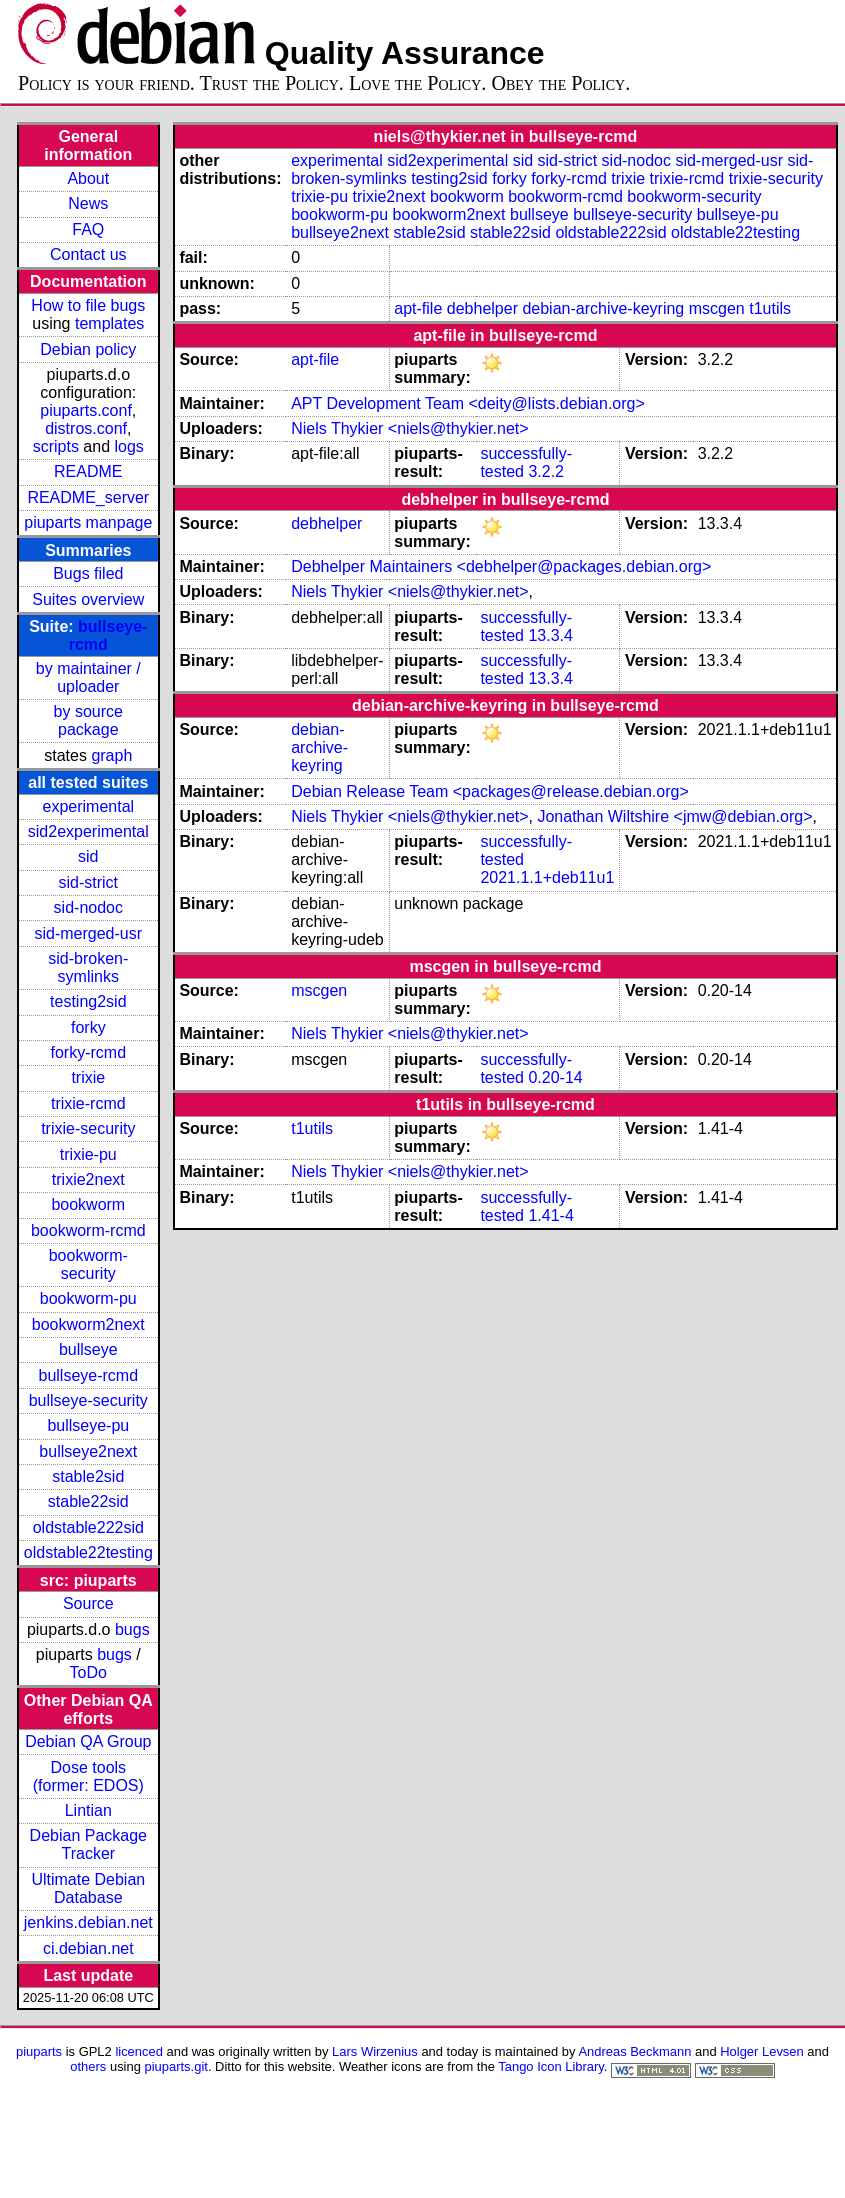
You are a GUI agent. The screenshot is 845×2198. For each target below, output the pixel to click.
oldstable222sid (88, 1527)
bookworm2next (88, 1324)
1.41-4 (550, 1215)
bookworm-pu (88, 1298)
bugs (132, 1629)
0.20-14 (555, 1077)
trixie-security (88, 1128)
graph (111, 755)
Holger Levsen (762, 2051)
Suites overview (88, 599)
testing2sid (88, 1001)
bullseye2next (88, 1451)
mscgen (717, 308)
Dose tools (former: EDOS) (88, 1776)
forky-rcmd (89, 1052)
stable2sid (88, 1476)
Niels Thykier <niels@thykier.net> (409, 428)
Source (88, 1603)
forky (88, 1027)
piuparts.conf (86, 410)
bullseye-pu (88, 1425)
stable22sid (88, 1501)
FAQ (88, 229)
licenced (139, 2051)
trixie (88, 1077)
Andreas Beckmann (634, 2051)
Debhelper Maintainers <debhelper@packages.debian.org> (501, 566)
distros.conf (86, 428)
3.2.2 (546, 471)
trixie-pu (88, 1154)
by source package (88, 720)
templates (109, 323)
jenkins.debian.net (88, 1922)
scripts (56, 446)
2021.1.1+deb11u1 (547, 877)
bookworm (88, 1204)
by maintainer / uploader (88, 677)
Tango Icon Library (551, 2066)
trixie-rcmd (88, 1103)
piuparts (39, 2051)
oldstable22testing (88, 1552)
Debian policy (88, 349)
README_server (88, 497)
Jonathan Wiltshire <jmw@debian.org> (674, 816)
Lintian (88, 1810)
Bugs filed (88, 573)
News (88, 203)
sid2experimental (88, 831)
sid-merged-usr (88, 933)
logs (129, 446)
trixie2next (88, 1179)
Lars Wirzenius (375, 2051)
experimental (88, 806)
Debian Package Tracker (88, 1844)
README (88, 471)
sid (88, 856)
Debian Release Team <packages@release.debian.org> (490, 791)
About (88, 178)
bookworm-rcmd (88, 1230)
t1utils (770, 308)
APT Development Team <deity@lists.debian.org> (468, 403)
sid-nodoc (88, 907)
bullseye (88, 1349)
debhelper (482, 308)
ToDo (88, 1672)
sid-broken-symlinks (88, 967)
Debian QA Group (88, 1741)
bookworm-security (88, 1264)
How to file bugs (88, 305)
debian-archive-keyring (603, 308)
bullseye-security (88, 1400)
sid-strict (89, 882)
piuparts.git (176, 2066)
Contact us (88, 254)
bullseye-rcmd (88, 1375)
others (88, 2066)
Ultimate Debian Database (88, 1888)
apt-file (418, 308)
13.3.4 (550, 635)
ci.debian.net (88, 1948)
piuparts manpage (88, 522)
